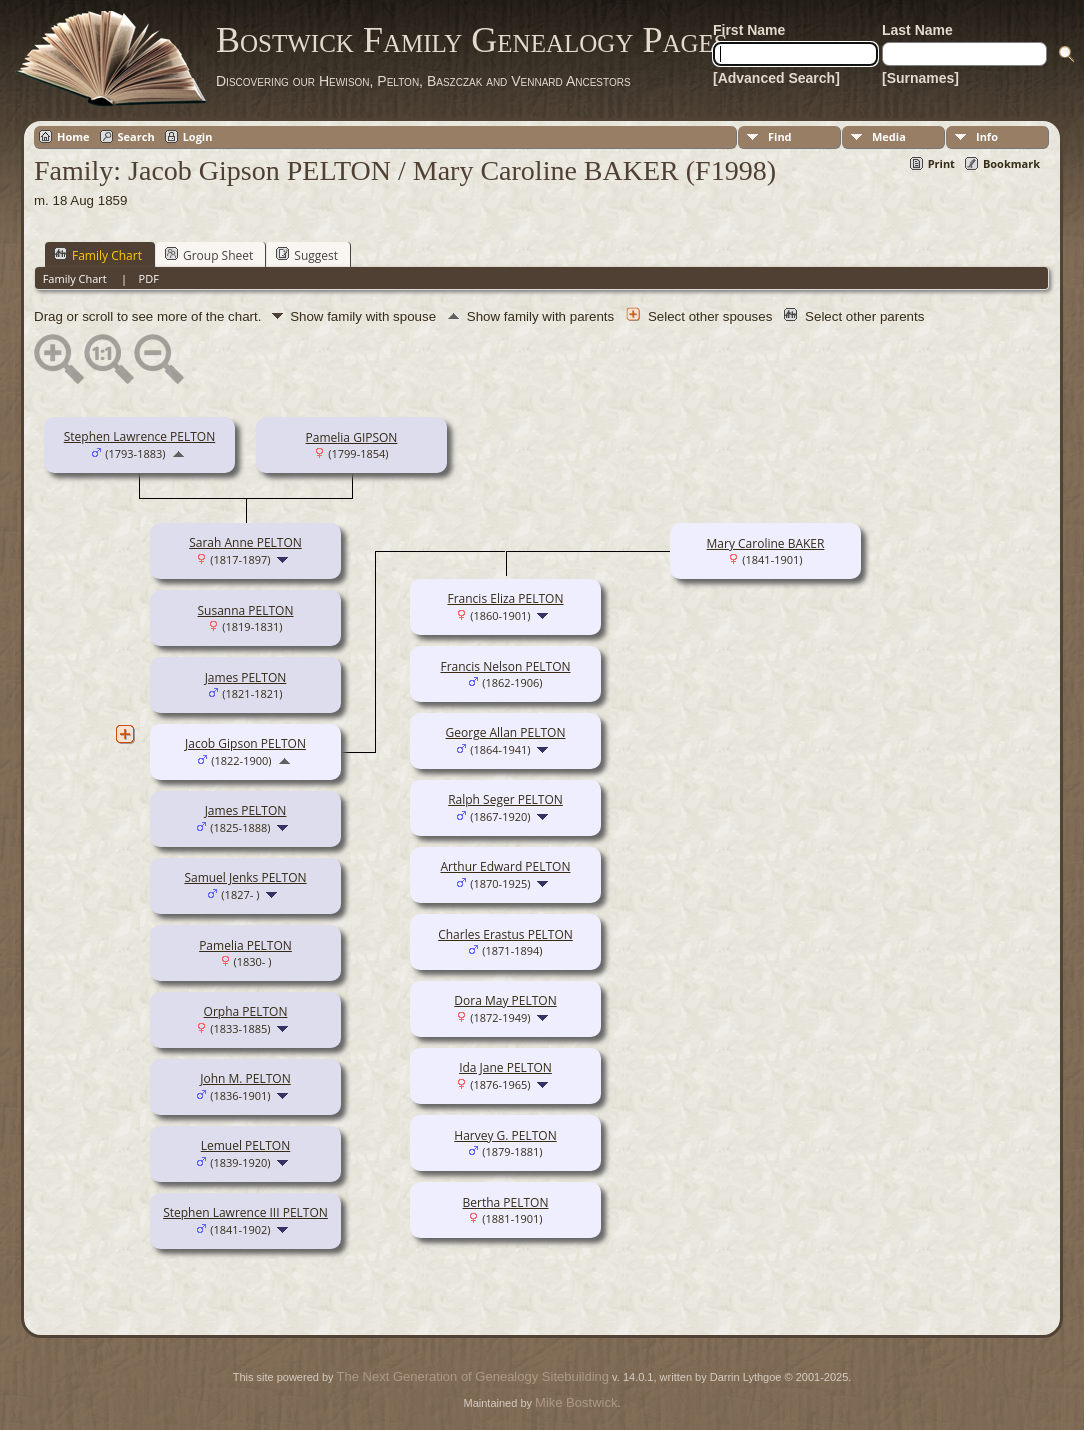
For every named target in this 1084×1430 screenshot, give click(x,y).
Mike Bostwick (576, 1402)
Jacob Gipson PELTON (245, 743)
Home (73, 136)
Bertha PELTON (506, 1202)
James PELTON (246, 677)
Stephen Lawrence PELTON (139, 436)
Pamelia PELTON (245, 945)
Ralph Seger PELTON (505, 799)
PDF (149, 278)
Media (889, 136)
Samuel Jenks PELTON (245, 877)
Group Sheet (209, 255)
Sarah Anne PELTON (245, 542)
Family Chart (98, 255)
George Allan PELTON (506, 732)
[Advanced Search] (776, 78)
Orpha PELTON (246, 1011)
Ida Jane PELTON (505, 1067)
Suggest (307, 255)
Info (987, 136)
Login (198, 136)
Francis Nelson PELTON (505, 666)
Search (136, 136)
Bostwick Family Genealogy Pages (472, 40)
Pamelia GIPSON (352, 437)
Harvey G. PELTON (505, 1135)
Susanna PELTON (246, 610)
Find (780, 136)
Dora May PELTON (505, 1000)
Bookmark (1011, 163)
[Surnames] (920, 78)
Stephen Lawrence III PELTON (245, 1212)
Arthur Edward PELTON (506, 866)
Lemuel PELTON (245, 1145)
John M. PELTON (245, 1078)
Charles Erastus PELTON (505, 934)
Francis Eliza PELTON (505, 598)
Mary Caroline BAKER (766, 543)
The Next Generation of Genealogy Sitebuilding (473, 1376)
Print (941, 163)
